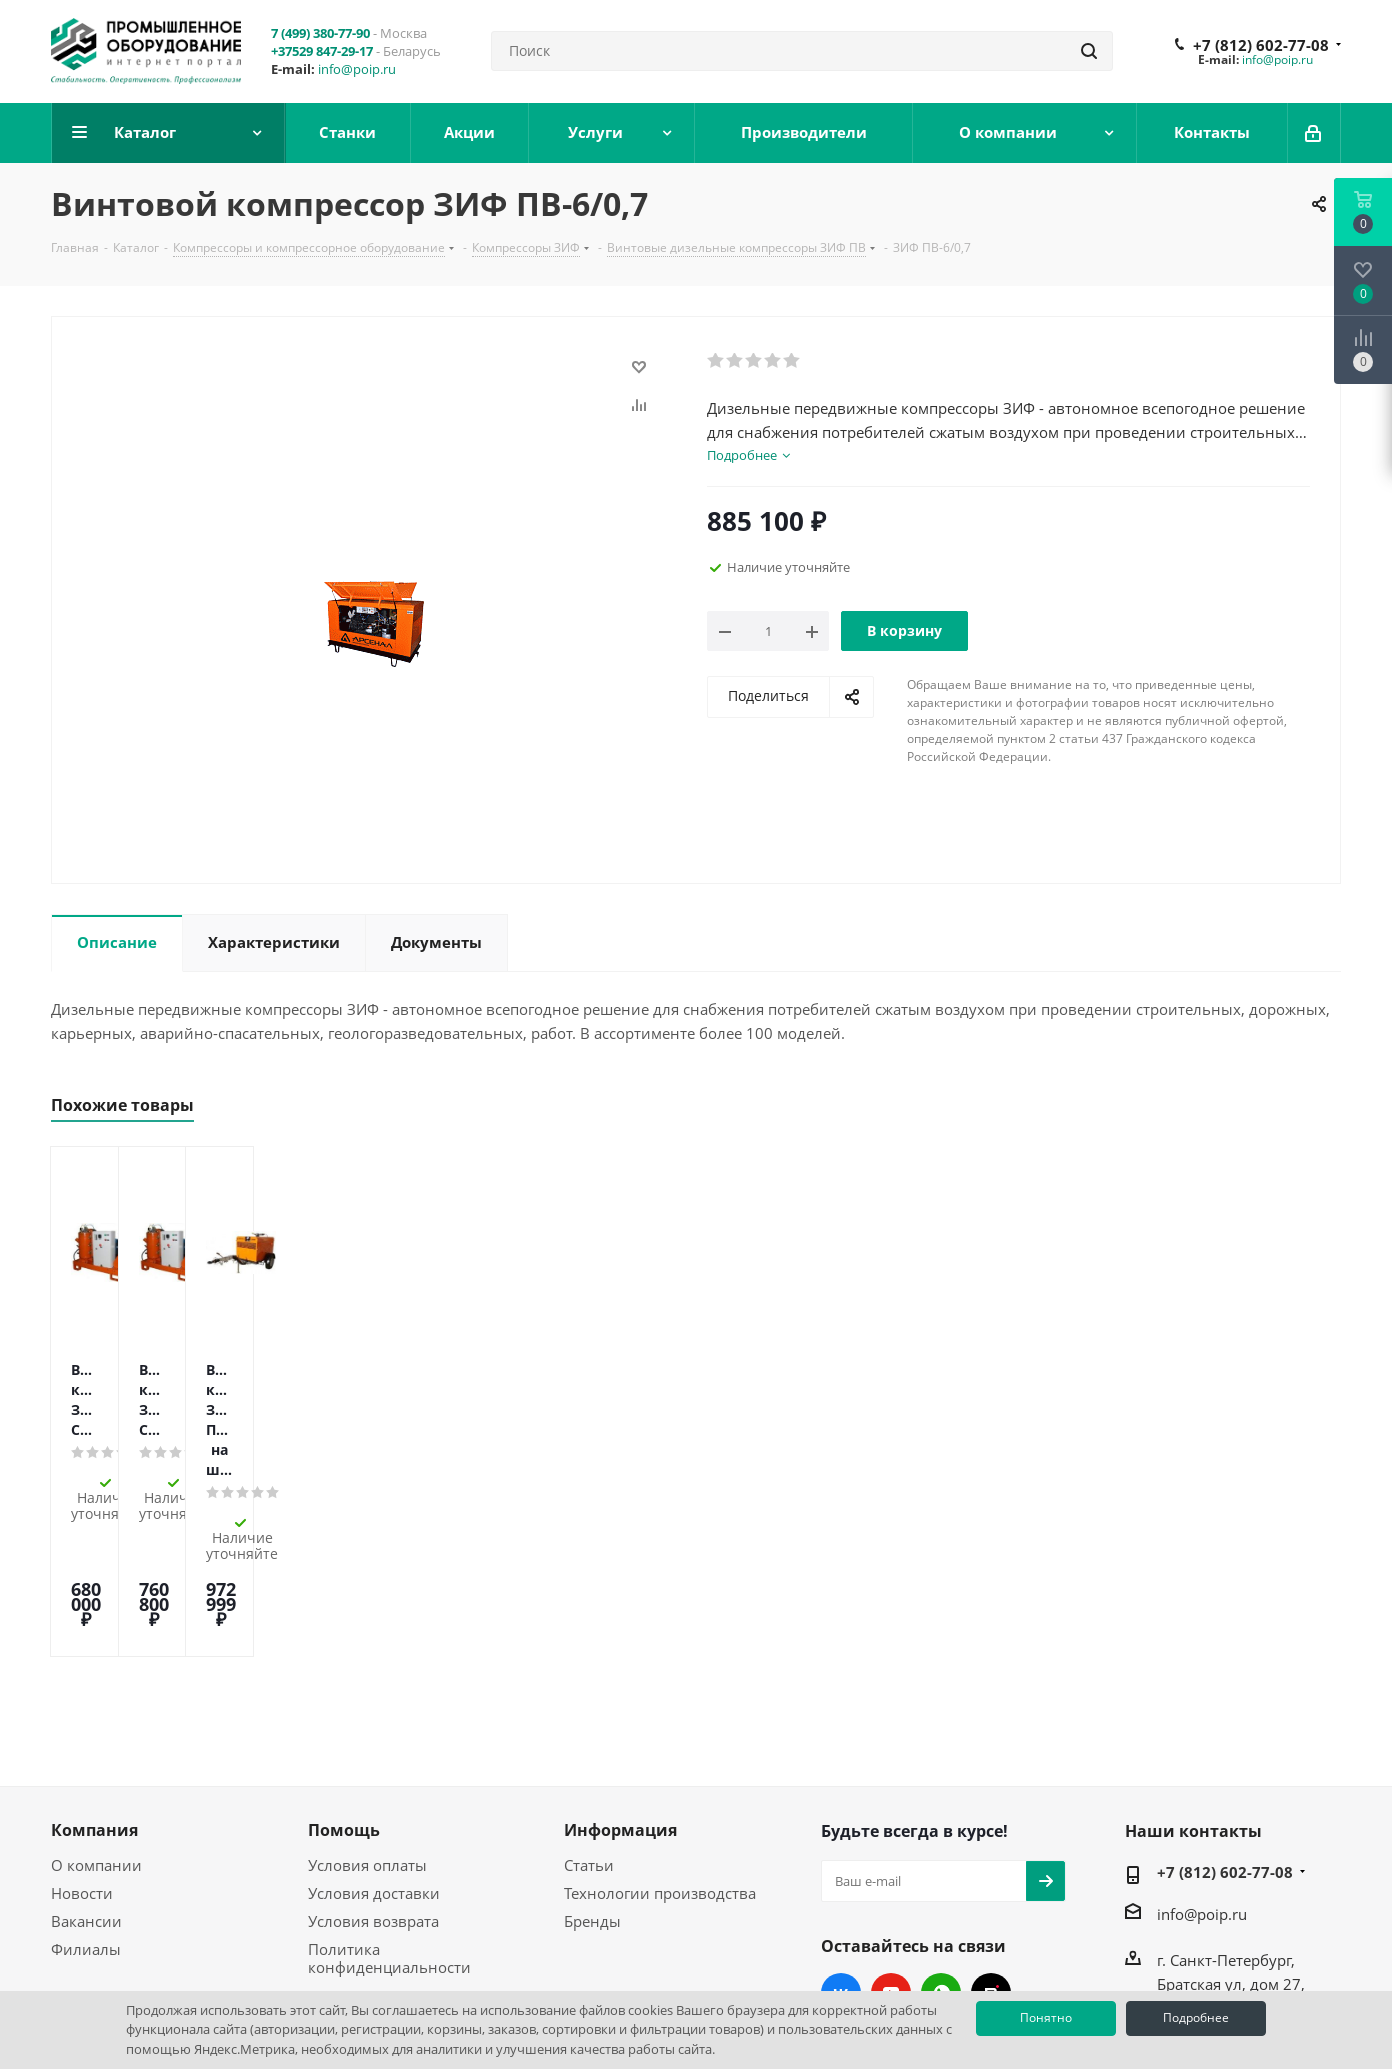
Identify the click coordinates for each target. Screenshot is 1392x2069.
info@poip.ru (357, 69)
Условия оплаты (367, 1724)
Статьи (589, 1724)
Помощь (344, 1689)
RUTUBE (991, 1852)
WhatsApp (941, 1852)
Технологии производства (660, 1752)
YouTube (891, 1852)
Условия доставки (374, 1752)
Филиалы (86, 1808)
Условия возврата (373, 1780)
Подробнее (1196, 2017)
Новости (82, 1752)
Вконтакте (841, 1852)
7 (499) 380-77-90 (320, 33)
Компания (94, 1689)
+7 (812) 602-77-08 (1261, 45)
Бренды (592, 1780)
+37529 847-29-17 (322, 51)
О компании (96, 1724)
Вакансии (86, 1780)
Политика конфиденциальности (389, 1817)
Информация (620, 1689)
